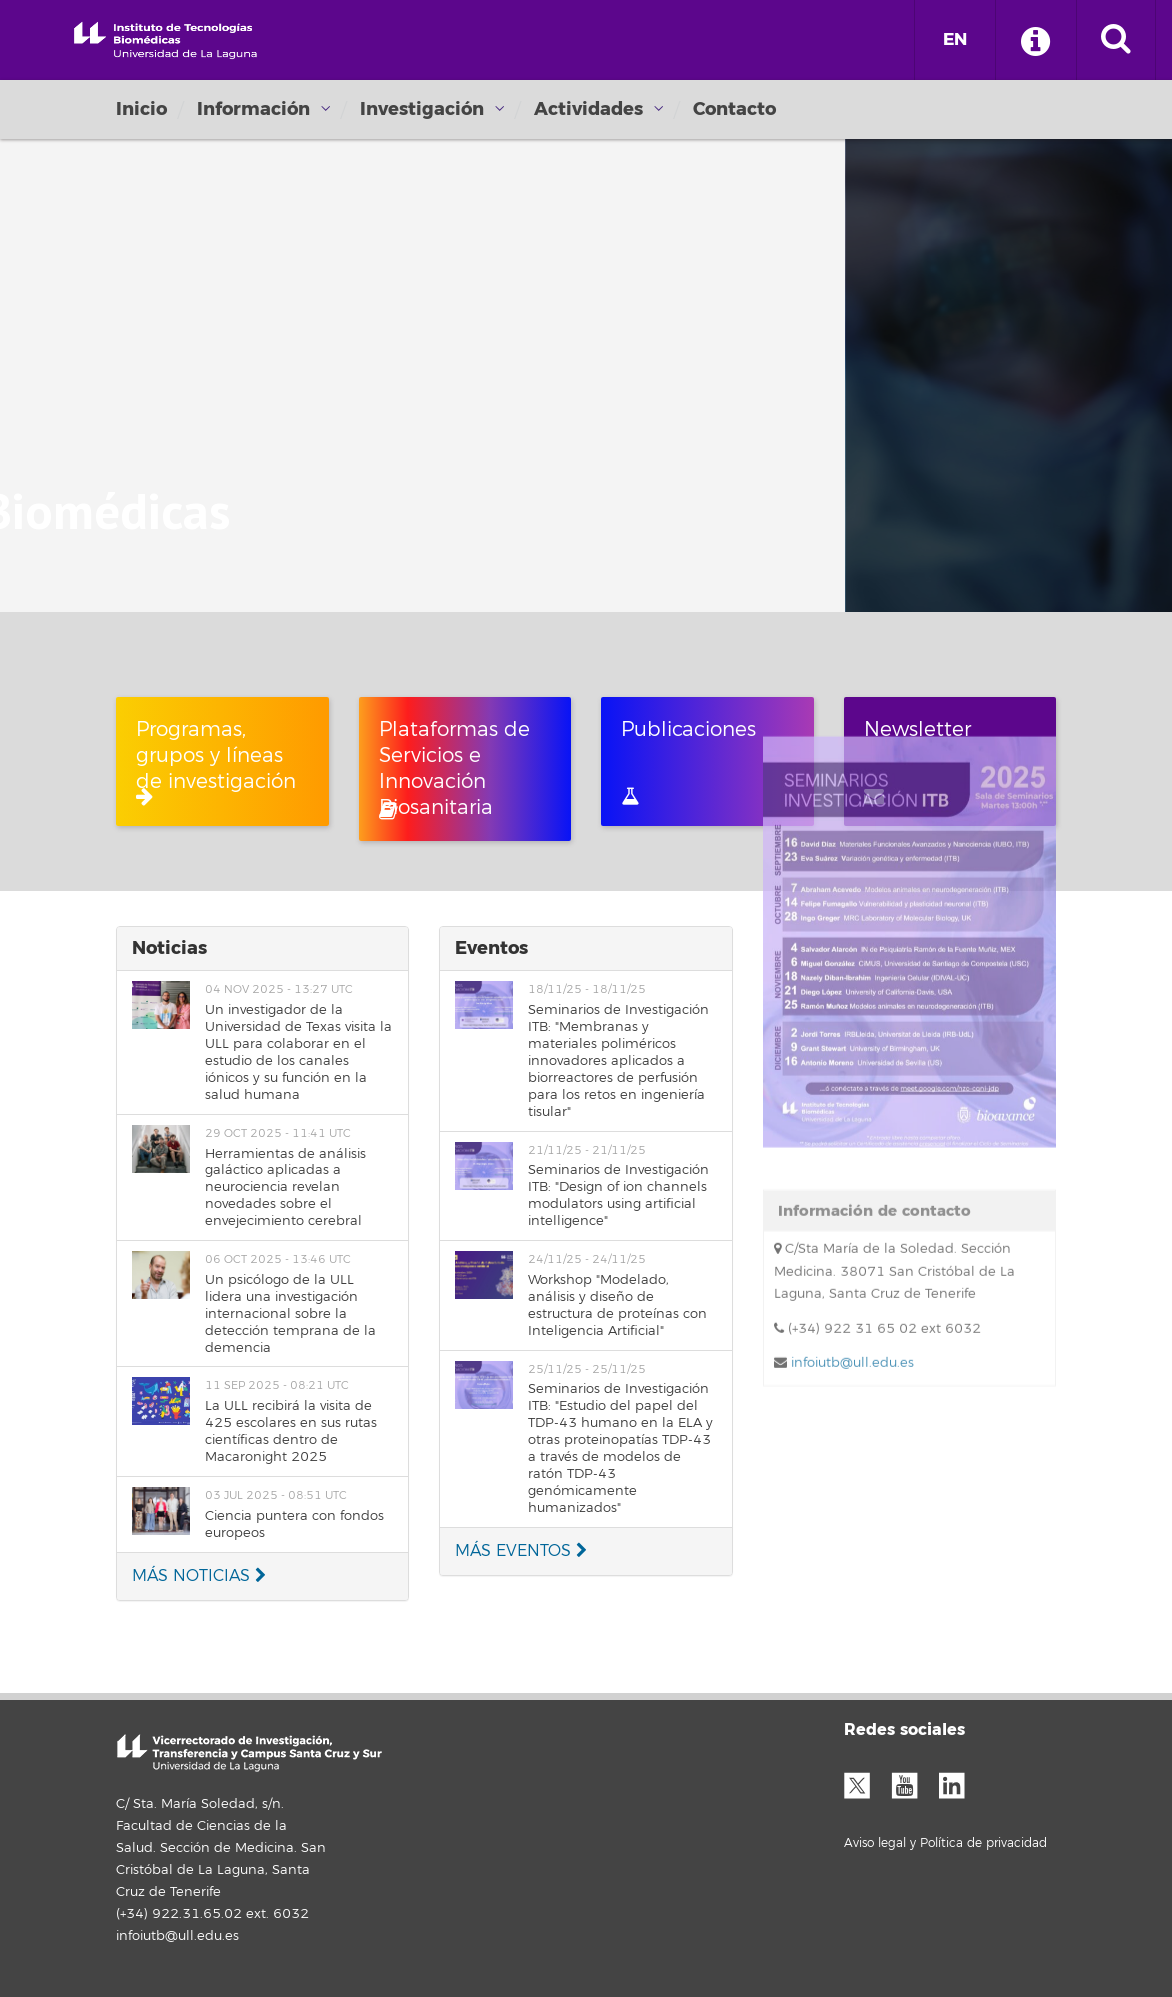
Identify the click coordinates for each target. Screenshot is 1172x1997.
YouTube (912, 1783)
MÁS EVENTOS (521, 1551)
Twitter (865, 1783)
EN (955, 39)
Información (253, 109)
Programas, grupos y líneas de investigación (216, 761)
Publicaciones (688, 761)
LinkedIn (959, 1783)
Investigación (422, 109)
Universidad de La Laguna (166, 39)
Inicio (141, 109)
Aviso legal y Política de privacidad (945, 1843)
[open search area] (1116, 40)
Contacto (734, 109)
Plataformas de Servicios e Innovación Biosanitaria (454, 769)
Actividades (588, 109)
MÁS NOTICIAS (199, 1576)
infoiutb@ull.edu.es (850, 1088)
